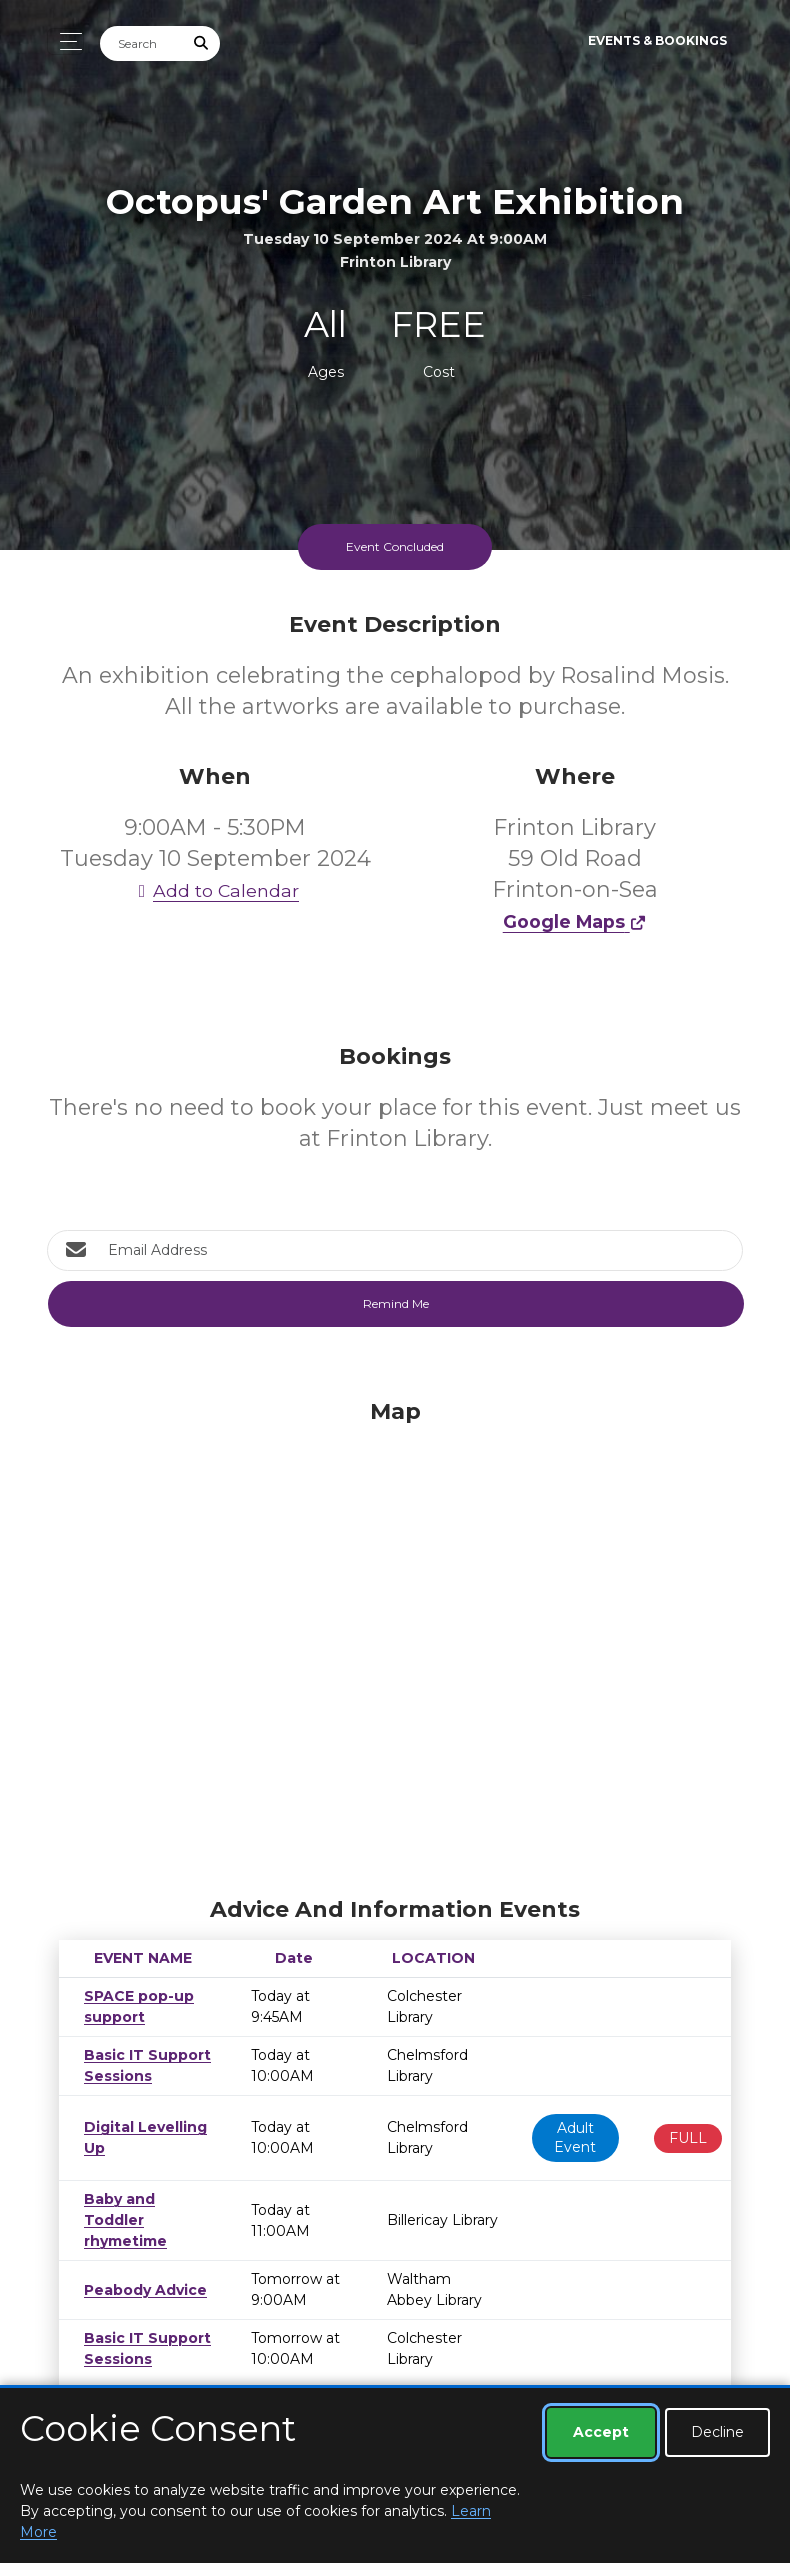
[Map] (395, 1643)
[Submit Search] (202, 43)
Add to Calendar (215, 890)
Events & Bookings (657, 40)
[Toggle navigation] (65, 41)
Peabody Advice (141, 2269)
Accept (601, 2432)
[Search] (142, 43)
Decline (717, 2432)
